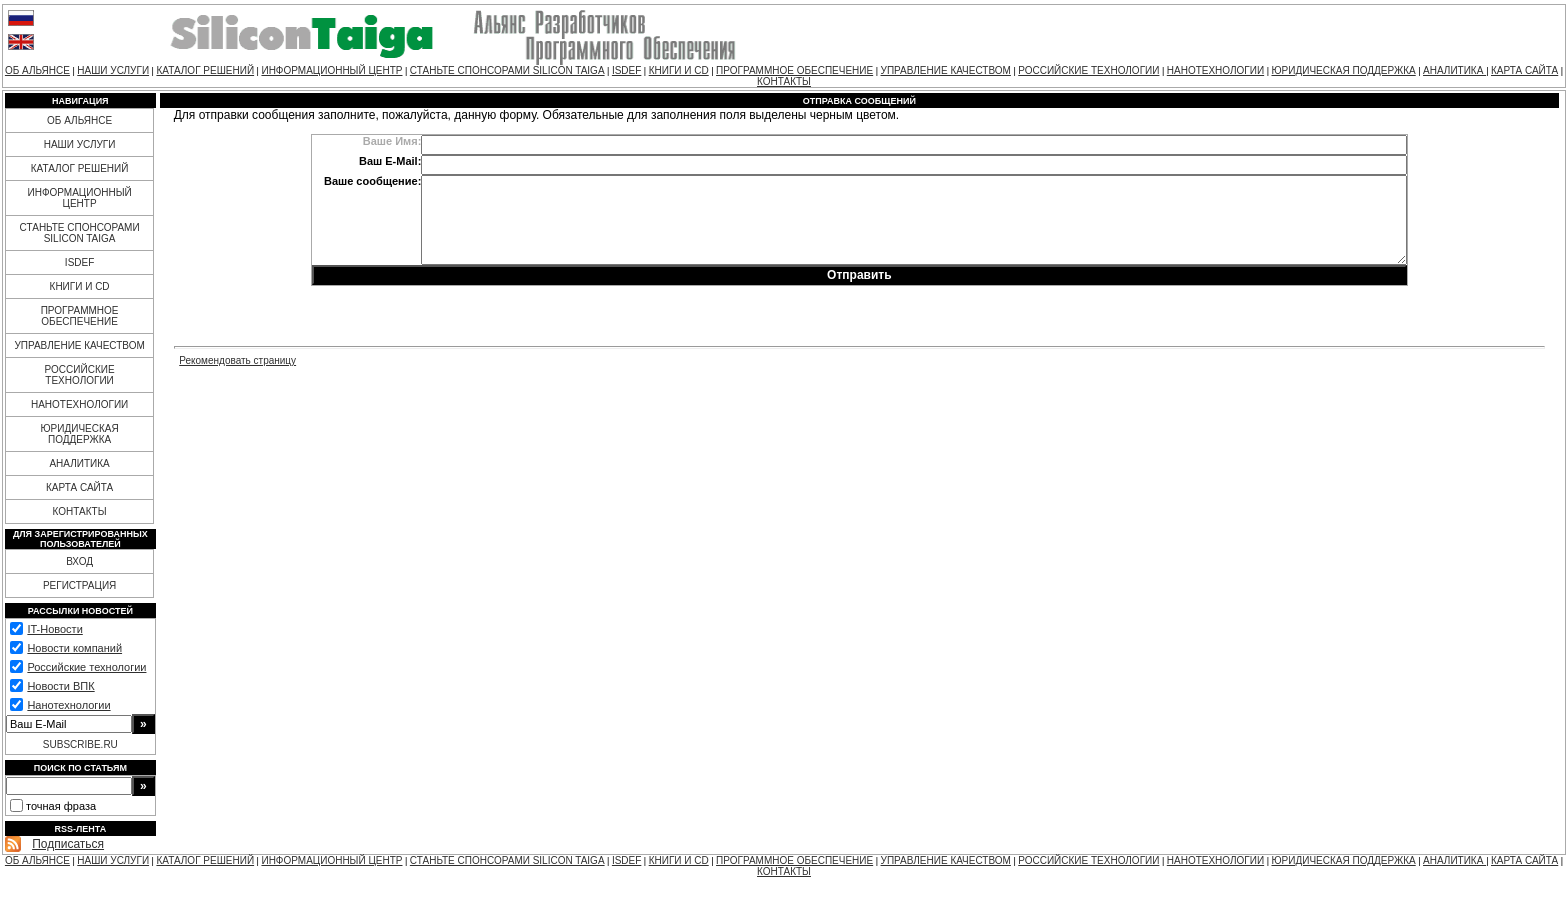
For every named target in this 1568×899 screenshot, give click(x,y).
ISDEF (626, 70)
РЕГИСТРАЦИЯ (79, 585)
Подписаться (68, 844)
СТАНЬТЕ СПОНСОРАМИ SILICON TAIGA (507, 70)
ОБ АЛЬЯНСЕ (37, 70)
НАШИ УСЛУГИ (113, 70)
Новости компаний (74, 648)
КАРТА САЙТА (1524, 70)
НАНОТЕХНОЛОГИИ (1215, 70)
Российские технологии (86, 667)
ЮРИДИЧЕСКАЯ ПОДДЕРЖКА (1343, 70)
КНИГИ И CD (679, 70)
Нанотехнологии (68, 705)
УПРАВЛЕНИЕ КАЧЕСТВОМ (946, 70)
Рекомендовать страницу (237, 360)
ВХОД (79, 561)
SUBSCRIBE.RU (80, 744)
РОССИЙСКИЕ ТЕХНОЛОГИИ (1088, 70)
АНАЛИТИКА (1454, 70)
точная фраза (61, 806)
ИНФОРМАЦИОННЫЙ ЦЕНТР (331, 70)
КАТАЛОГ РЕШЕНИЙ (205, 70)
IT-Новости (54, 629)
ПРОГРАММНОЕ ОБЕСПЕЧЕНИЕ (794, 70)
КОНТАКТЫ (784, 81)
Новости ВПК (60, 686)
